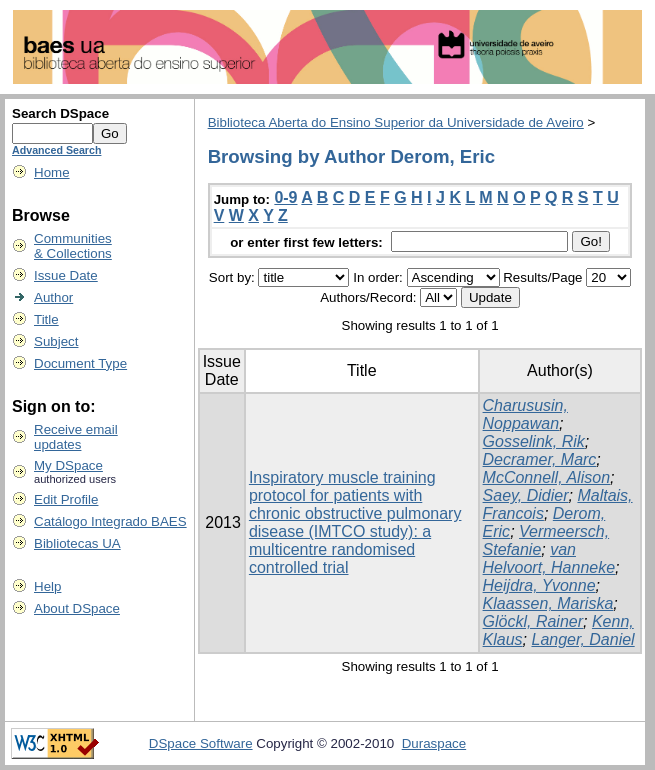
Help (47, 586)
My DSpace (68, 465)
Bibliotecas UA (77, 543)
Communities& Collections (73, 246)
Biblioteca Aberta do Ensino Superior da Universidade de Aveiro (396, 122)
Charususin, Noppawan (525, 414)
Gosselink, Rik (534, 441)
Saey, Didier (526, 495)
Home (52, 172)
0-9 (285, 197)
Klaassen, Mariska (548, 603)
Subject (56, 341)
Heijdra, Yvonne (539, 585)
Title (46, 319)
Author (53, 297)
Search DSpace (60, 113)
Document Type (80, 363)
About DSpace (77, 608)
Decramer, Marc (540, 459)
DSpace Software (201, 743)
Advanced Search (56, 150)
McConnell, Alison (546, 477)
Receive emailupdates (76, 437)
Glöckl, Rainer (533, 621)
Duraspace (434, 743)
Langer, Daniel (582, 639)
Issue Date (66, 275)
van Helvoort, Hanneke (549, 558)
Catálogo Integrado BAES (110, 521)
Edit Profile (66, 499)
